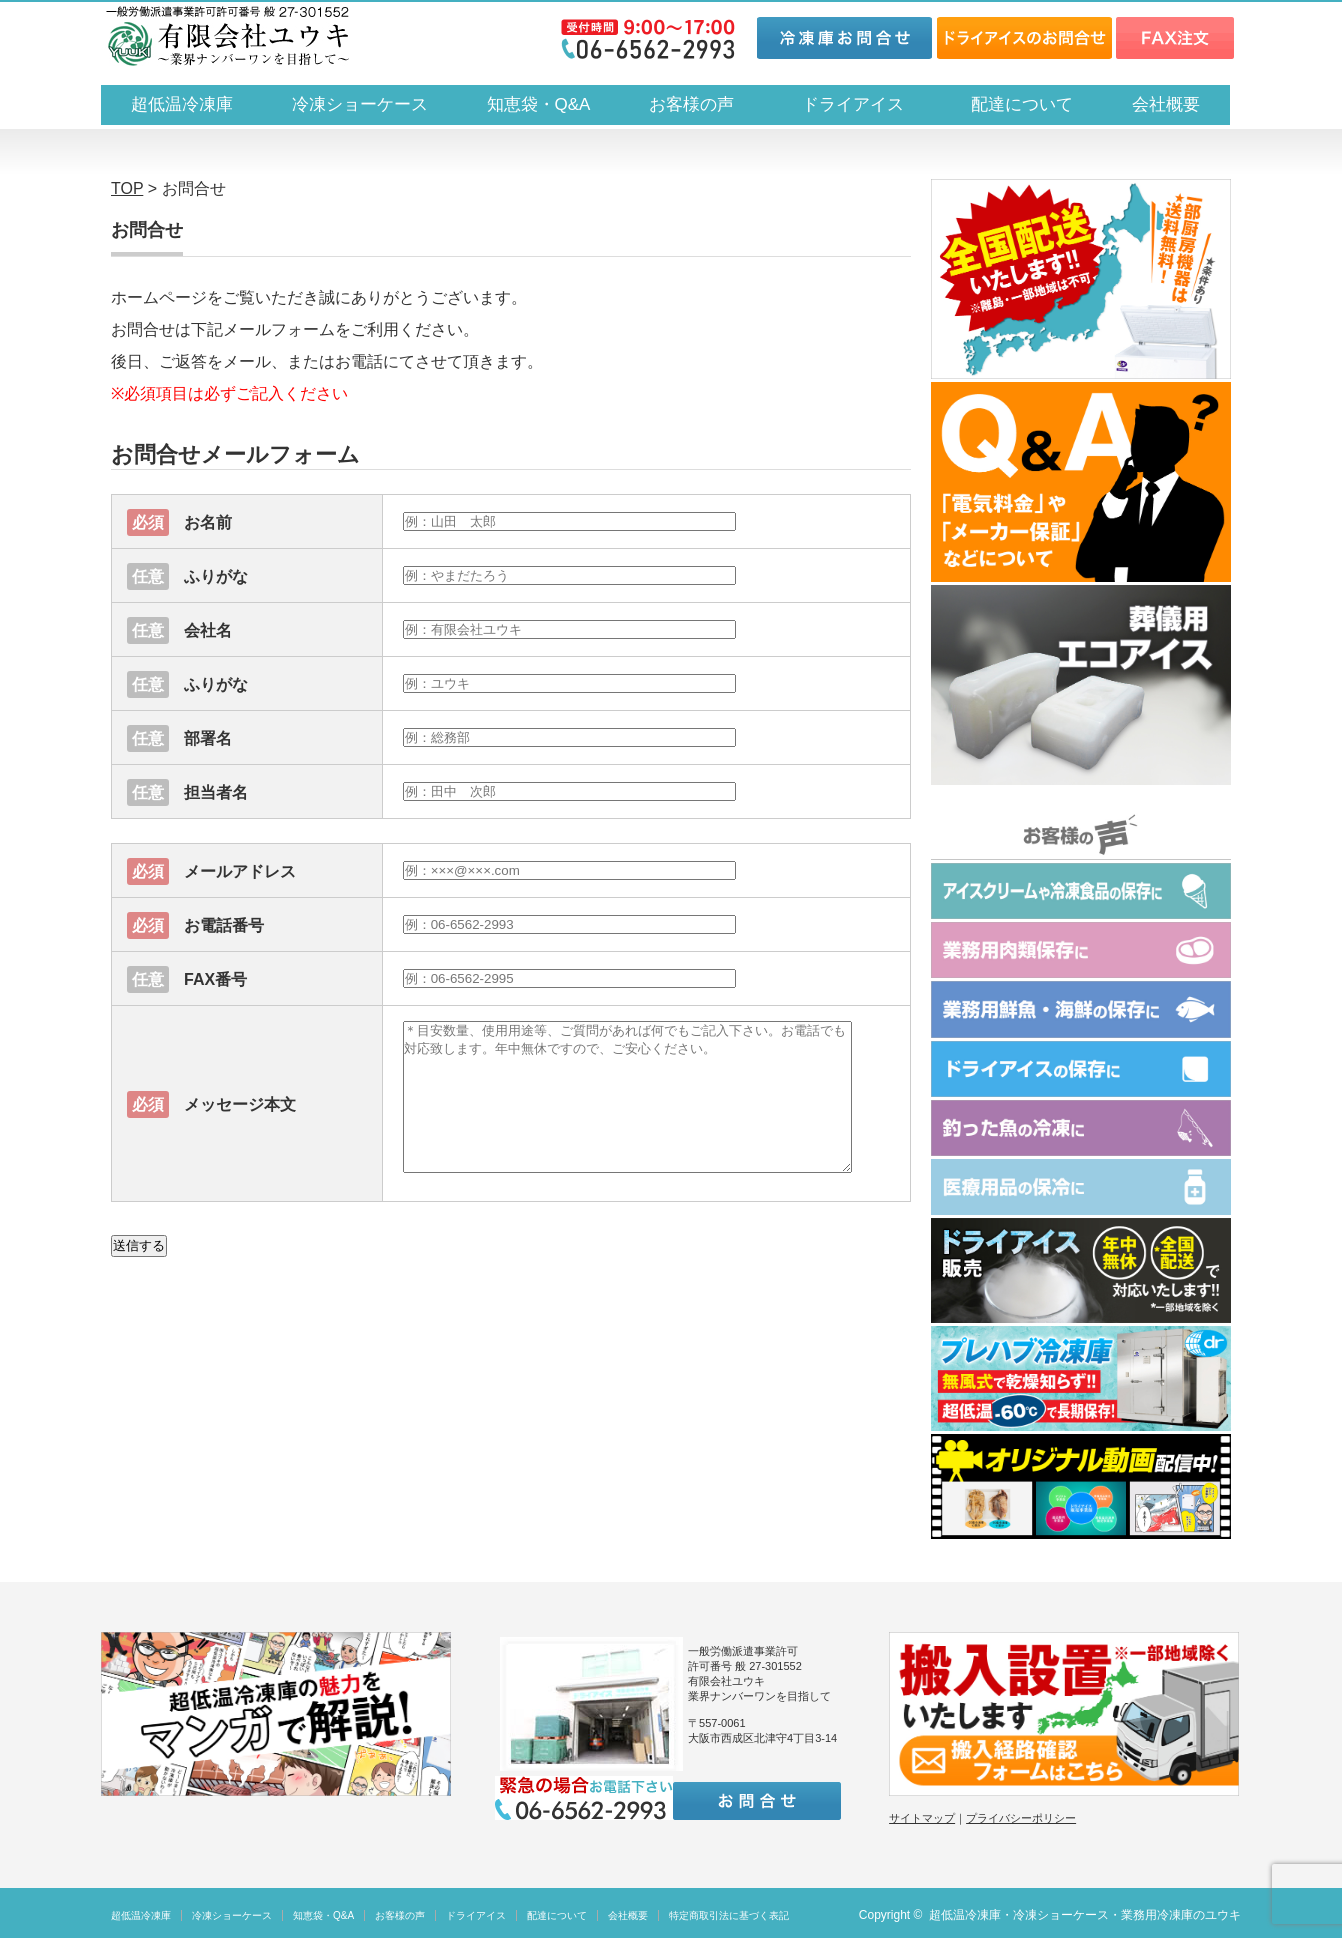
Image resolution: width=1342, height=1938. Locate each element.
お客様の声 (691, 104)
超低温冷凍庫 (182, 104)
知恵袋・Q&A (539, 104)
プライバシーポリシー (1021, 1818)
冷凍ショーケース (360, 104)
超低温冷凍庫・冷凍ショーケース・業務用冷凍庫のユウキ (1085, 1915)
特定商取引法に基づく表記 (729, 1915)
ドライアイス (861, 104)
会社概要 (1166, 104)
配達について (1022, 104)
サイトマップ (922, 1818)
